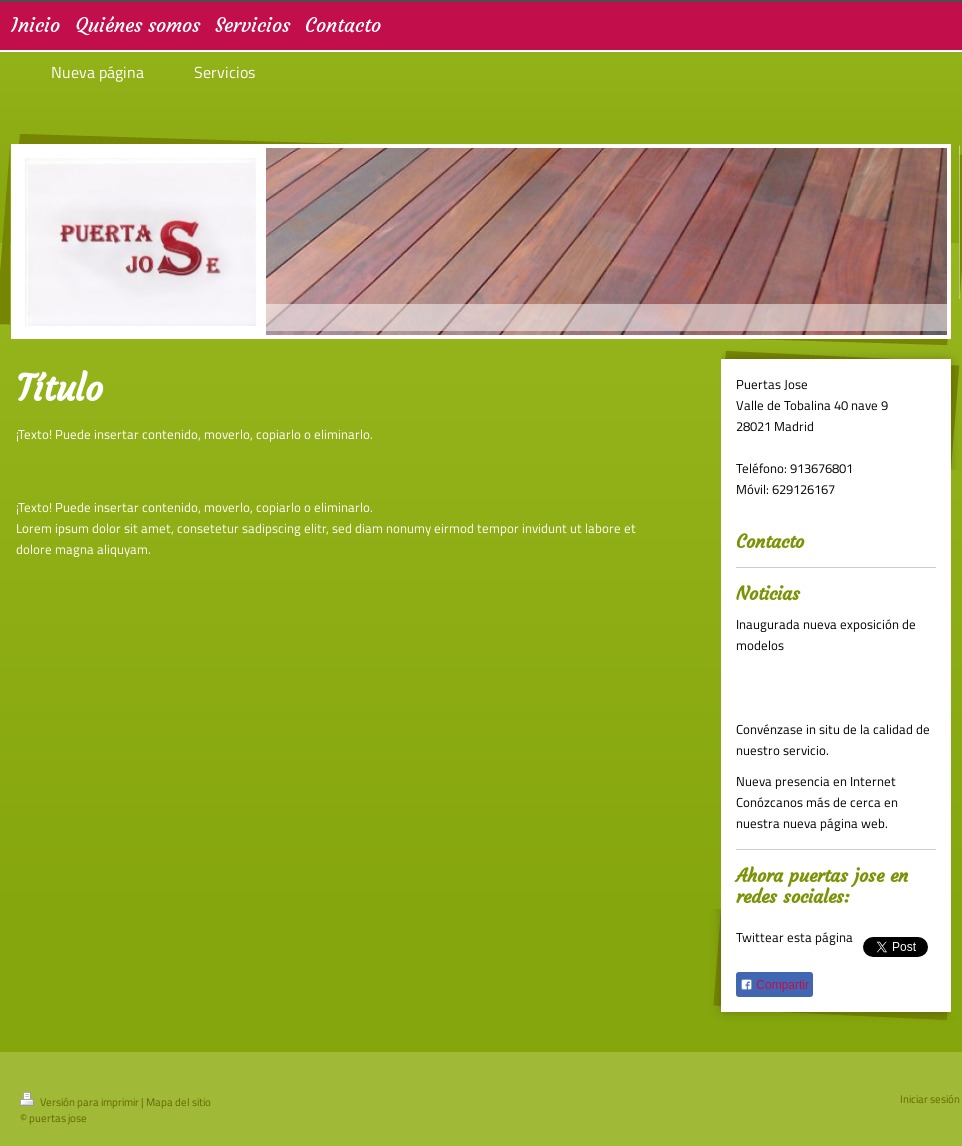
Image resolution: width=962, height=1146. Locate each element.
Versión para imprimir (80, 1102)
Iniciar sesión (930, 1099)
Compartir (774, 985)
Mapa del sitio (178, 1102)
